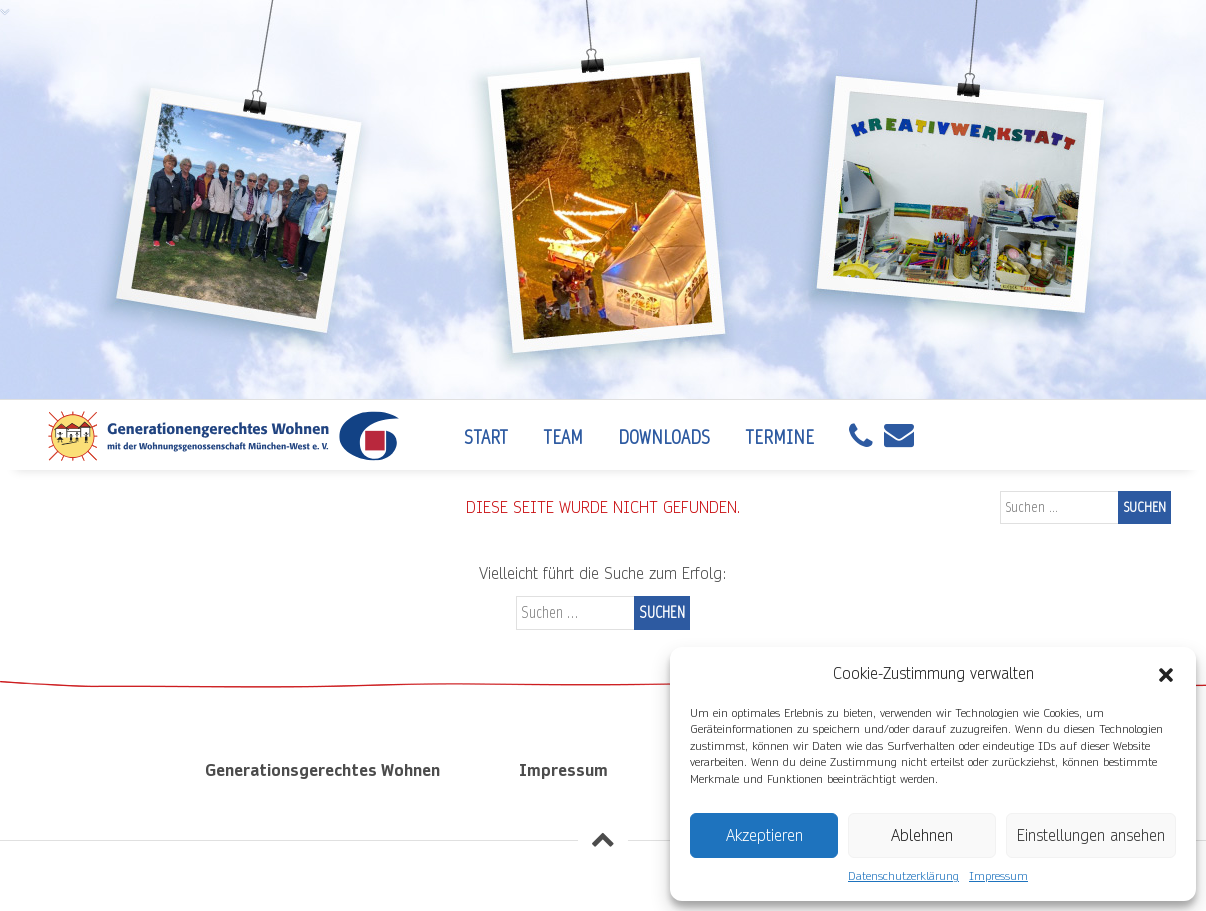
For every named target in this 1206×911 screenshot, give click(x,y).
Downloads (664, 437)
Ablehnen (922, 835)
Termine (779, 437)
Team (563, 437)
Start (486, 437)
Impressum (998, 876)
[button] (1166, 674)
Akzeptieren (764, 835)
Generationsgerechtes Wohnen (322, 770)
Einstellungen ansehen (1091, 835)
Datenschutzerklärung (903, 876)
